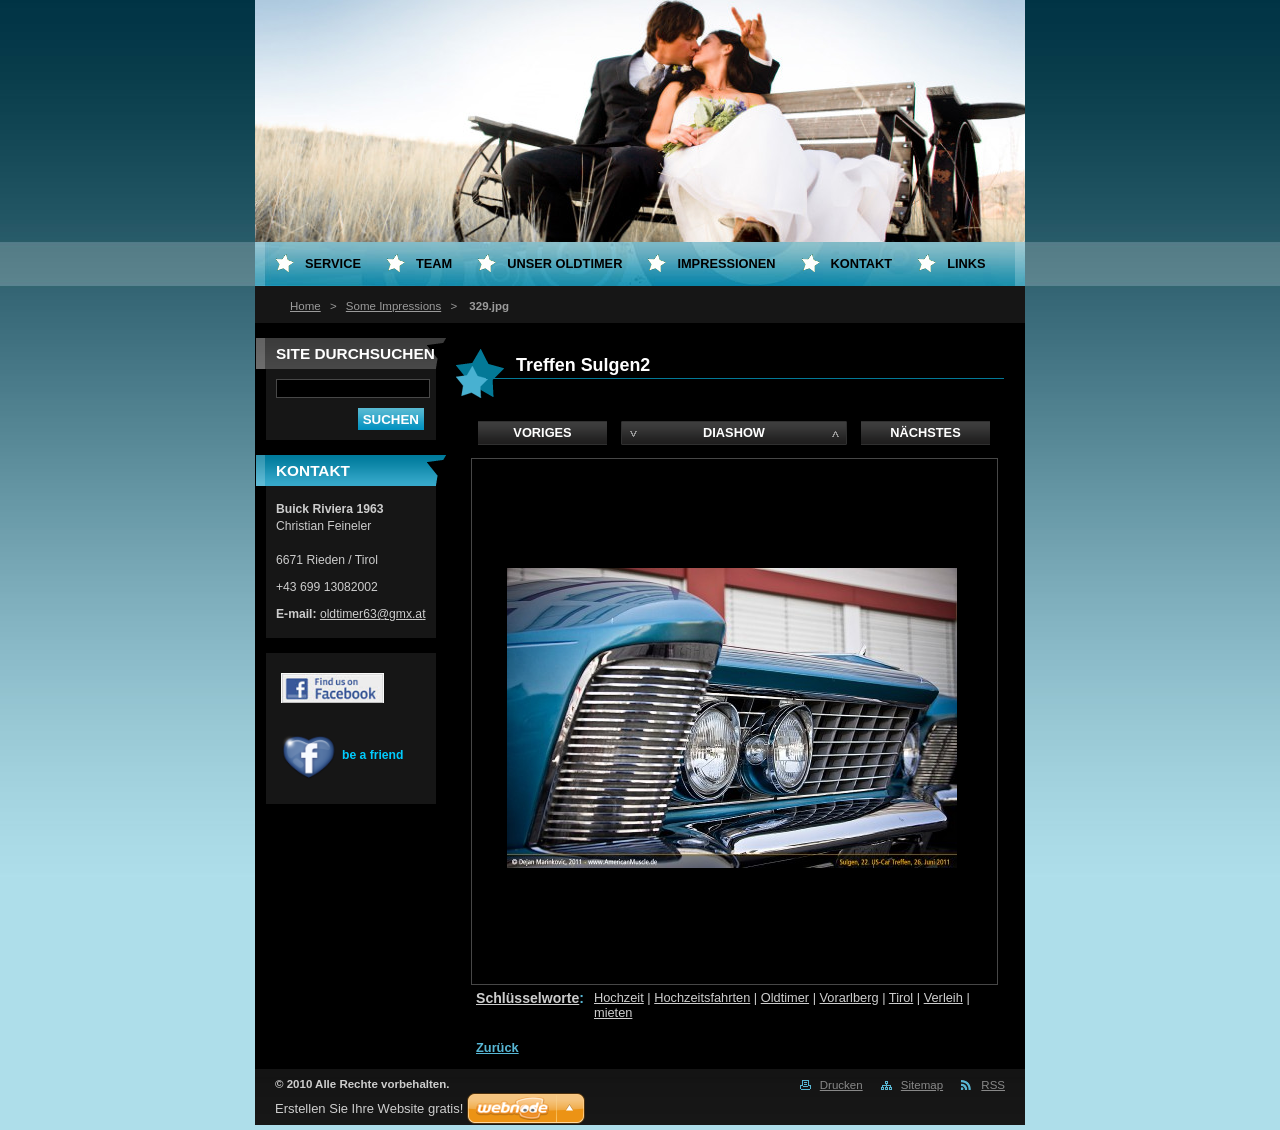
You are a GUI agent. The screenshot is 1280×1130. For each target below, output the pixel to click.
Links (966, 263)
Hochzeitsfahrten (702, 997)
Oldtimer (785, 997)
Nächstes (925, 432)
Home (305, 306)
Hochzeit (619, 997)
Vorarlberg (849, 997)
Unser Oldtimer (564, 263)
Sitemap (922, 1085)
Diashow (734, 432)
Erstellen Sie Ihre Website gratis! (369, 1108)
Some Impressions (393, 306)
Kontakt (862, 263)
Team (434, 263)
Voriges (542, 432)
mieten (613, 1012)
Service (333, 263)
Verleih (943, 997)
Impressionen (726, 263)
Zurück (497, 1047)
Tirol (901, 997)
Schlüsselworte (527, 998)
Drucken (841, 1085)
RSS (993, 1085)
